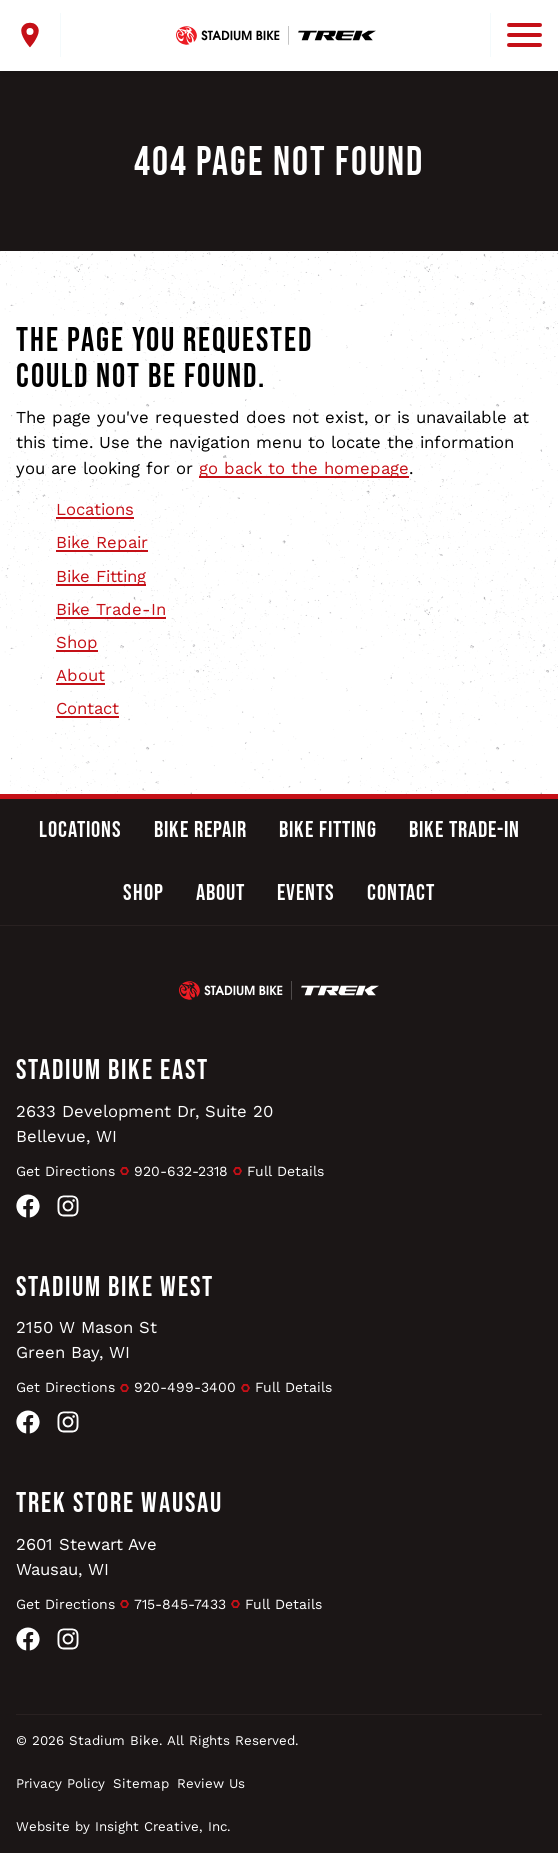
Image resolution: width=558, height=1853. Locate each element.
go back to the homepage (304, 468)
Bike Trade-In (111, 609)
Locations (95, 509)
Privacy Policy (60, 1783)
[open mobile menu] (516, 35)
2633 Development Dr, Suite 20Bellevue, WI (145, 1123)
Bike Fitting (101, 576)
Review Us (211, 1783)
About (80, 675)
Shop (77, 642)
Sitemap (141, 1783)
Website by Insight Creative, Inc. (123, 1826)
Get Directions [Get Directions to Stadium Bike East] (65, 1171)
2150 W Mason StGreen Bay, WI (86, 1339)
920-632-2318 (181, 1171)
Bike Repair (102, 542)
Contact (87, 708)
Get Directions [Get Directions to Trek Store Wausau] (65, 1604)
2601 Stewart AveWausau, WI (86, 1556)
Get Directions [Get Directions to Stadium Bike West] (65, 1387)
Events (306, 893)
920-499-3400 (185, 1387)
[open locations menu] (38, 35)
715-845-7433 (180, 1604)
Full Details (285, 1171)
